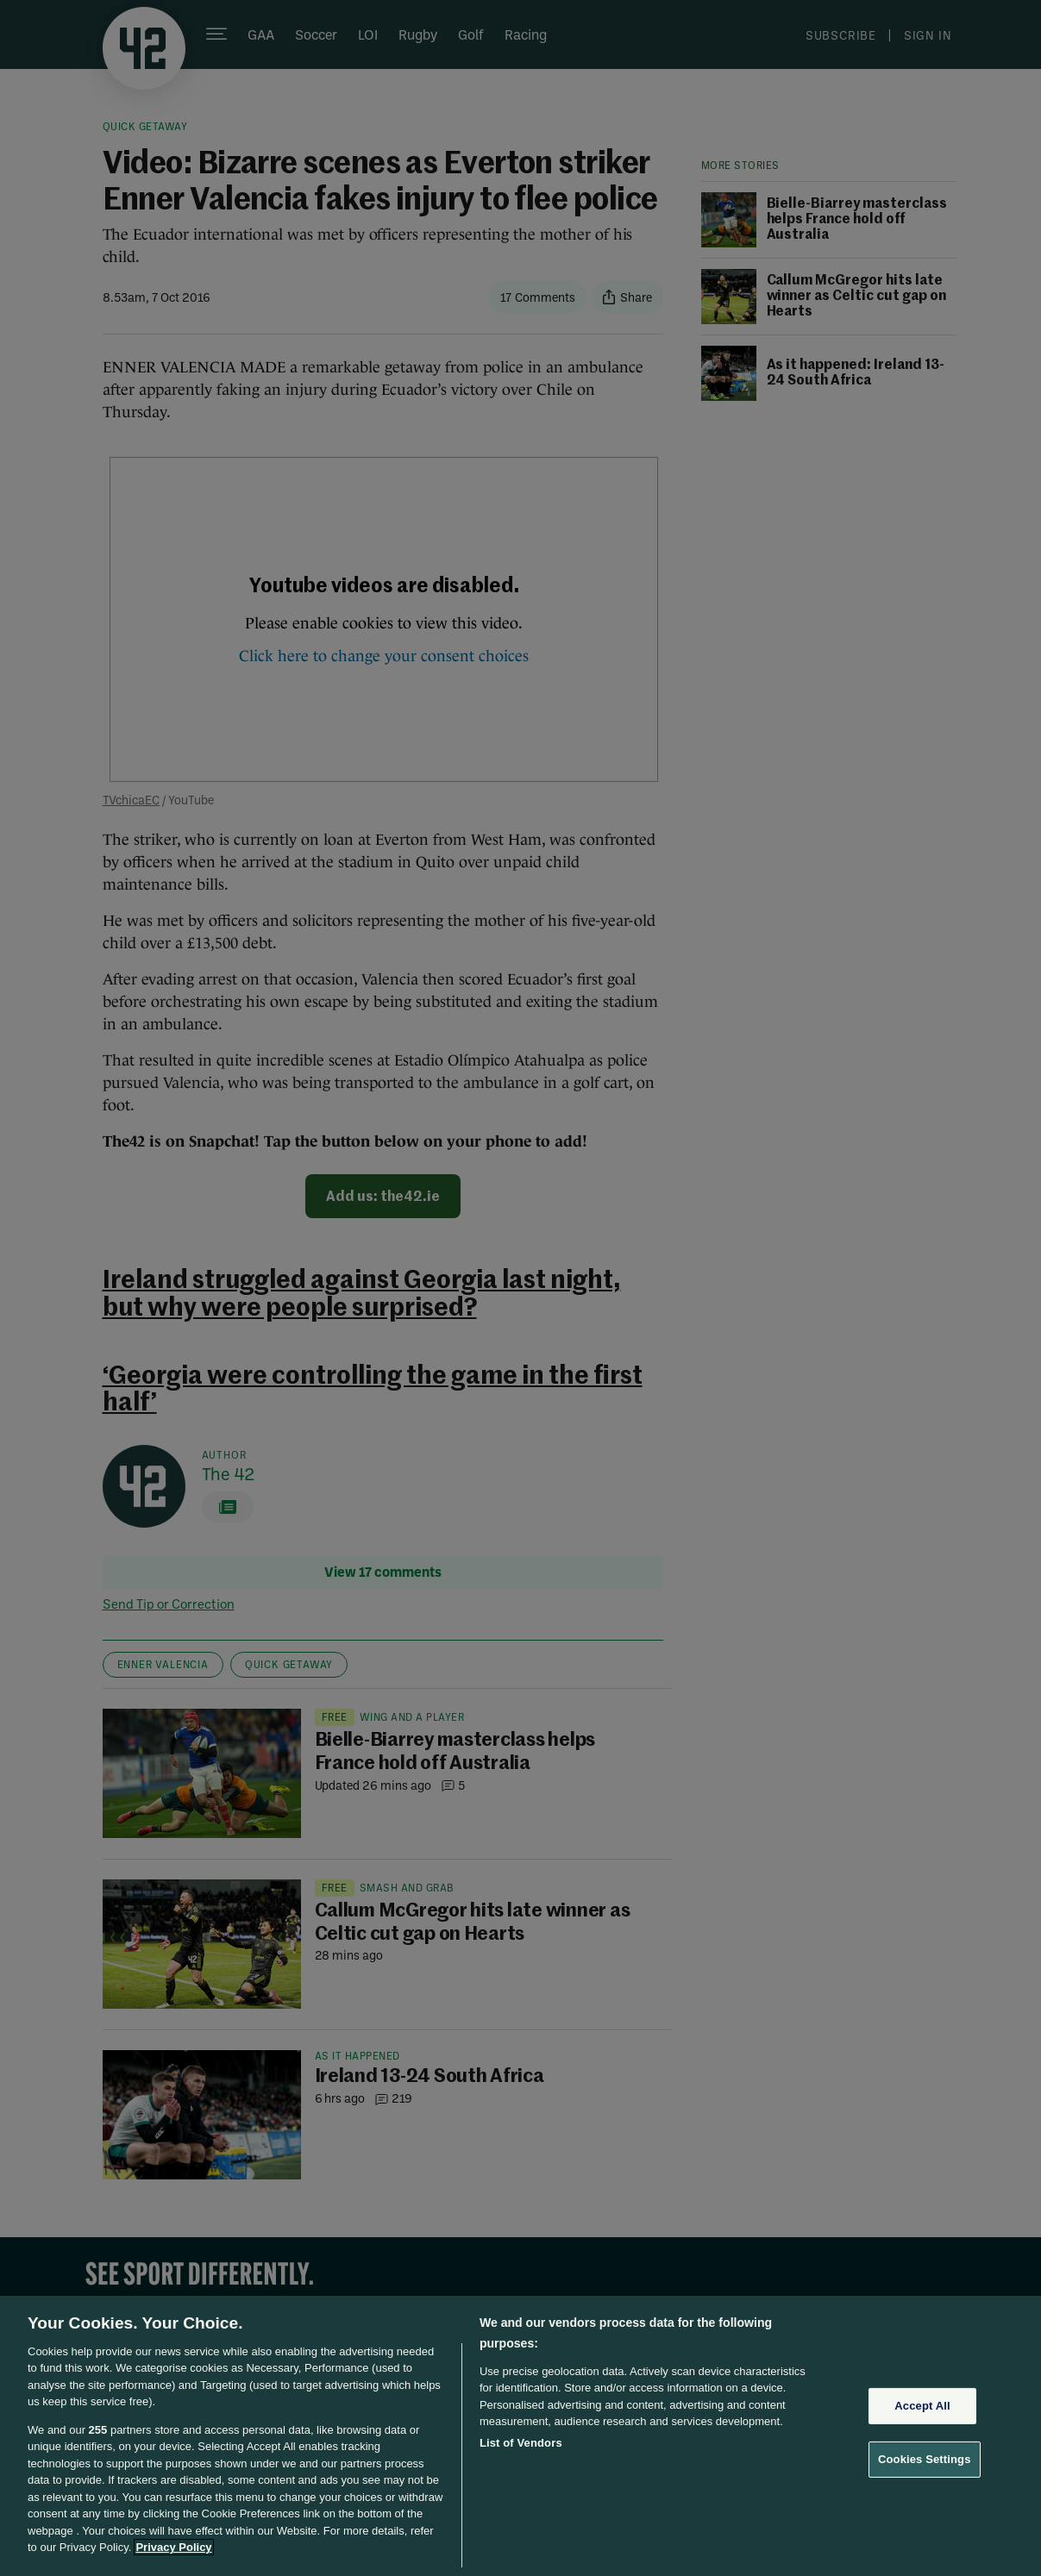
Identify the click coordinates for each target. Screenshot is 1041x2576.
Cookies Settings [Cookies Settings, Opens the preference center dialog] (924, 2459)
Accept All (922, 2405)
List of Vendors (521, 2442)
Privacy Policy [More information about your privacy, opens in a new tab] (173, 2547)
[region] (520, 2436)
